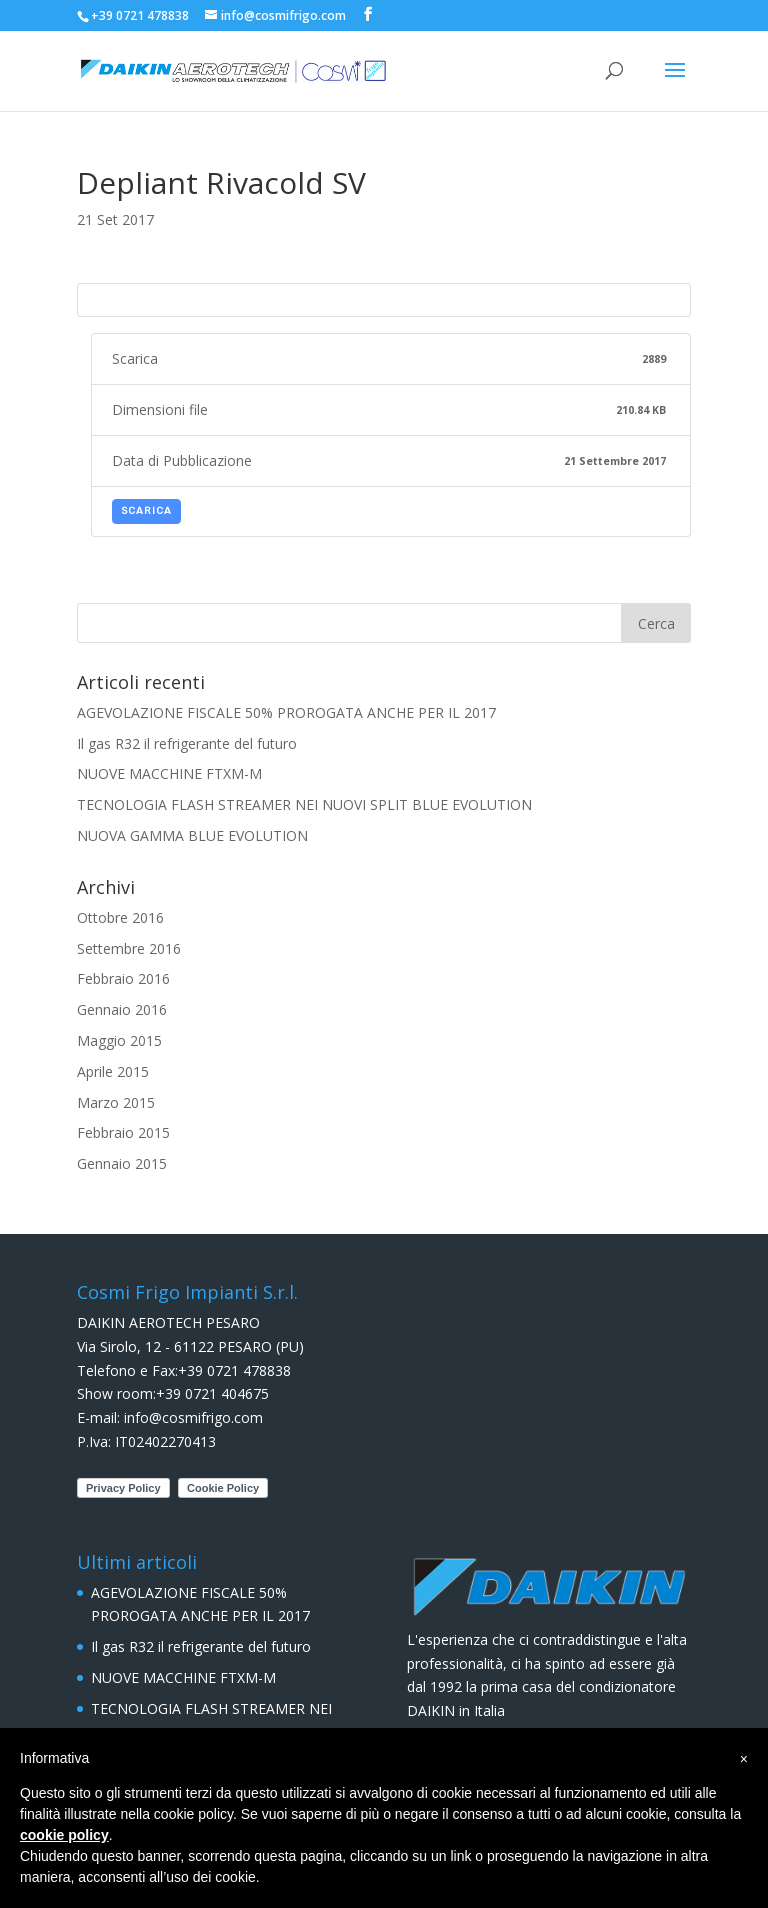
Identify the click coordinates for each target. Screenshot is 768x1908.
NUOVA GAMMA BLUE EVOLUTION (192, 835)
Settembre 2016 (129, 948)
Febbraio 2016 (123, 978)
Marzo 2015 (116, 1102)
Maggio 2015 (119, 1040)
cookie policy (64, 1835)
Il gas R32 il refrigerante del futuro (187, 743)
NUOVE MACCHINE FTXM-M (169, 773)
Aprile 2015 (113, 1071)
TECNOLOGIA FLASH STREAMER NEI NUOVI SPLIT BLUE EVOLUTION (304, 804)
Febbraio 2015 (123, 1132)
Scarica (146, 511)
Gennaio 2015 (122, 1163)
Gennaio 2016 (122, 1009)
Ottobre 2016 (120, 917)
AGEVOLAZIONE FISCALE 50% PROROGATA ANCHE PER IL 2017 (286, 712)
